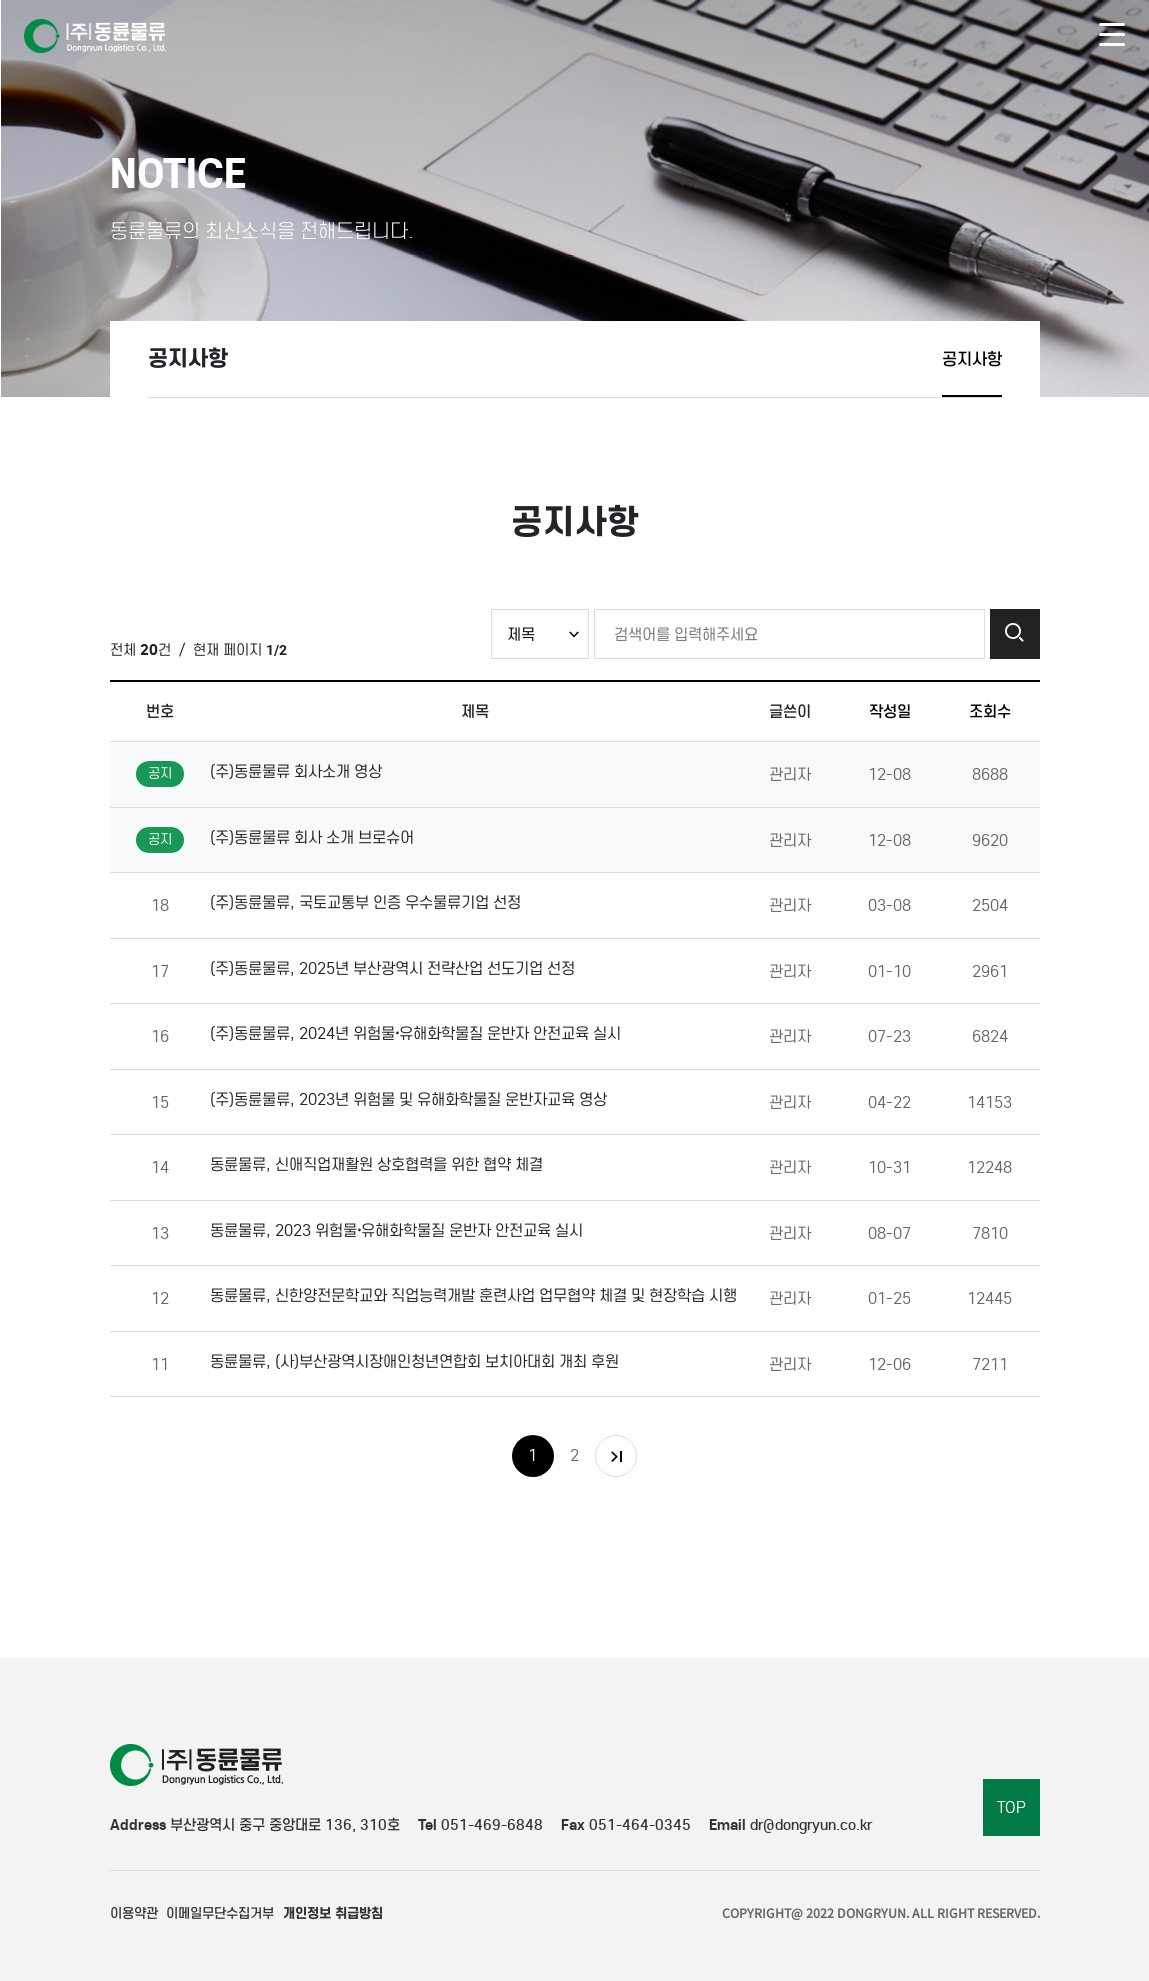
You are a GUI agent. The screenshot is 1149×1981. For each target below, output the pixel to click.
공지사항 (972, 359)
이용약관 (134, 1913)
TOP (1011, 1807)
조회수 (990, 711)
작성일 (890, 711)
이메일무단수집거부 (220, 1913)
